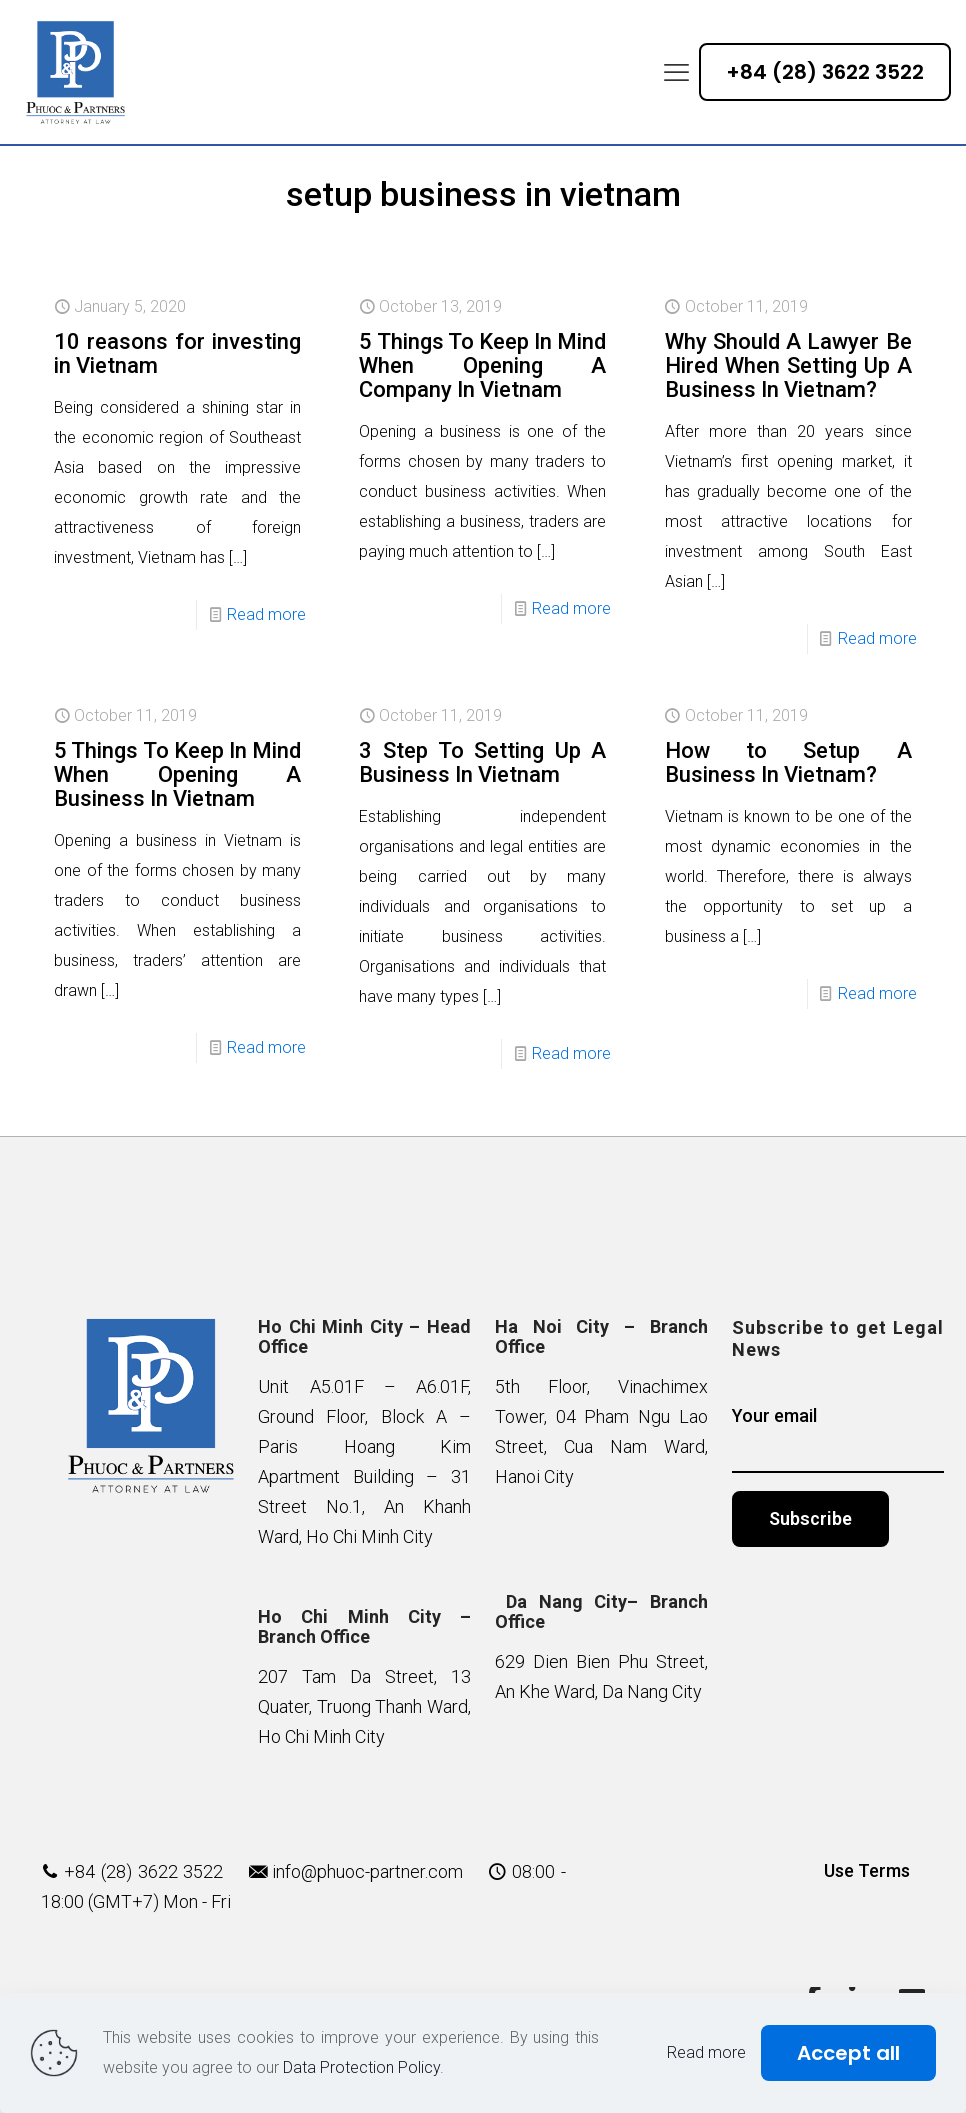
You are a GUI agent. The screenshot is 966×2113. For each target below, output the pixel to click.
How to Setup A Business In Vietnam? (788, 762)
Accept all (848, 2053)
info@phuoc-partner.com (367, 1871)
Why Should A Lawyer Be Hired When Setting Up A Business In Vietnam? (788, 365)
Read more (266, 614)
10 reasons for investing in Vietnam (177, 353)
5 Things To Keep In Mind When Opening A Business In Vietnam (177, 774)
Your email (838, 1439)
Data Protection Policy (361, 2067)
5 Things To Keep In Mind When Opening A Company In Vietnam (482, 365)
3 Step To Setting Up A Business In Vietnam (482, 762)
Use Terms (867, 1870)
